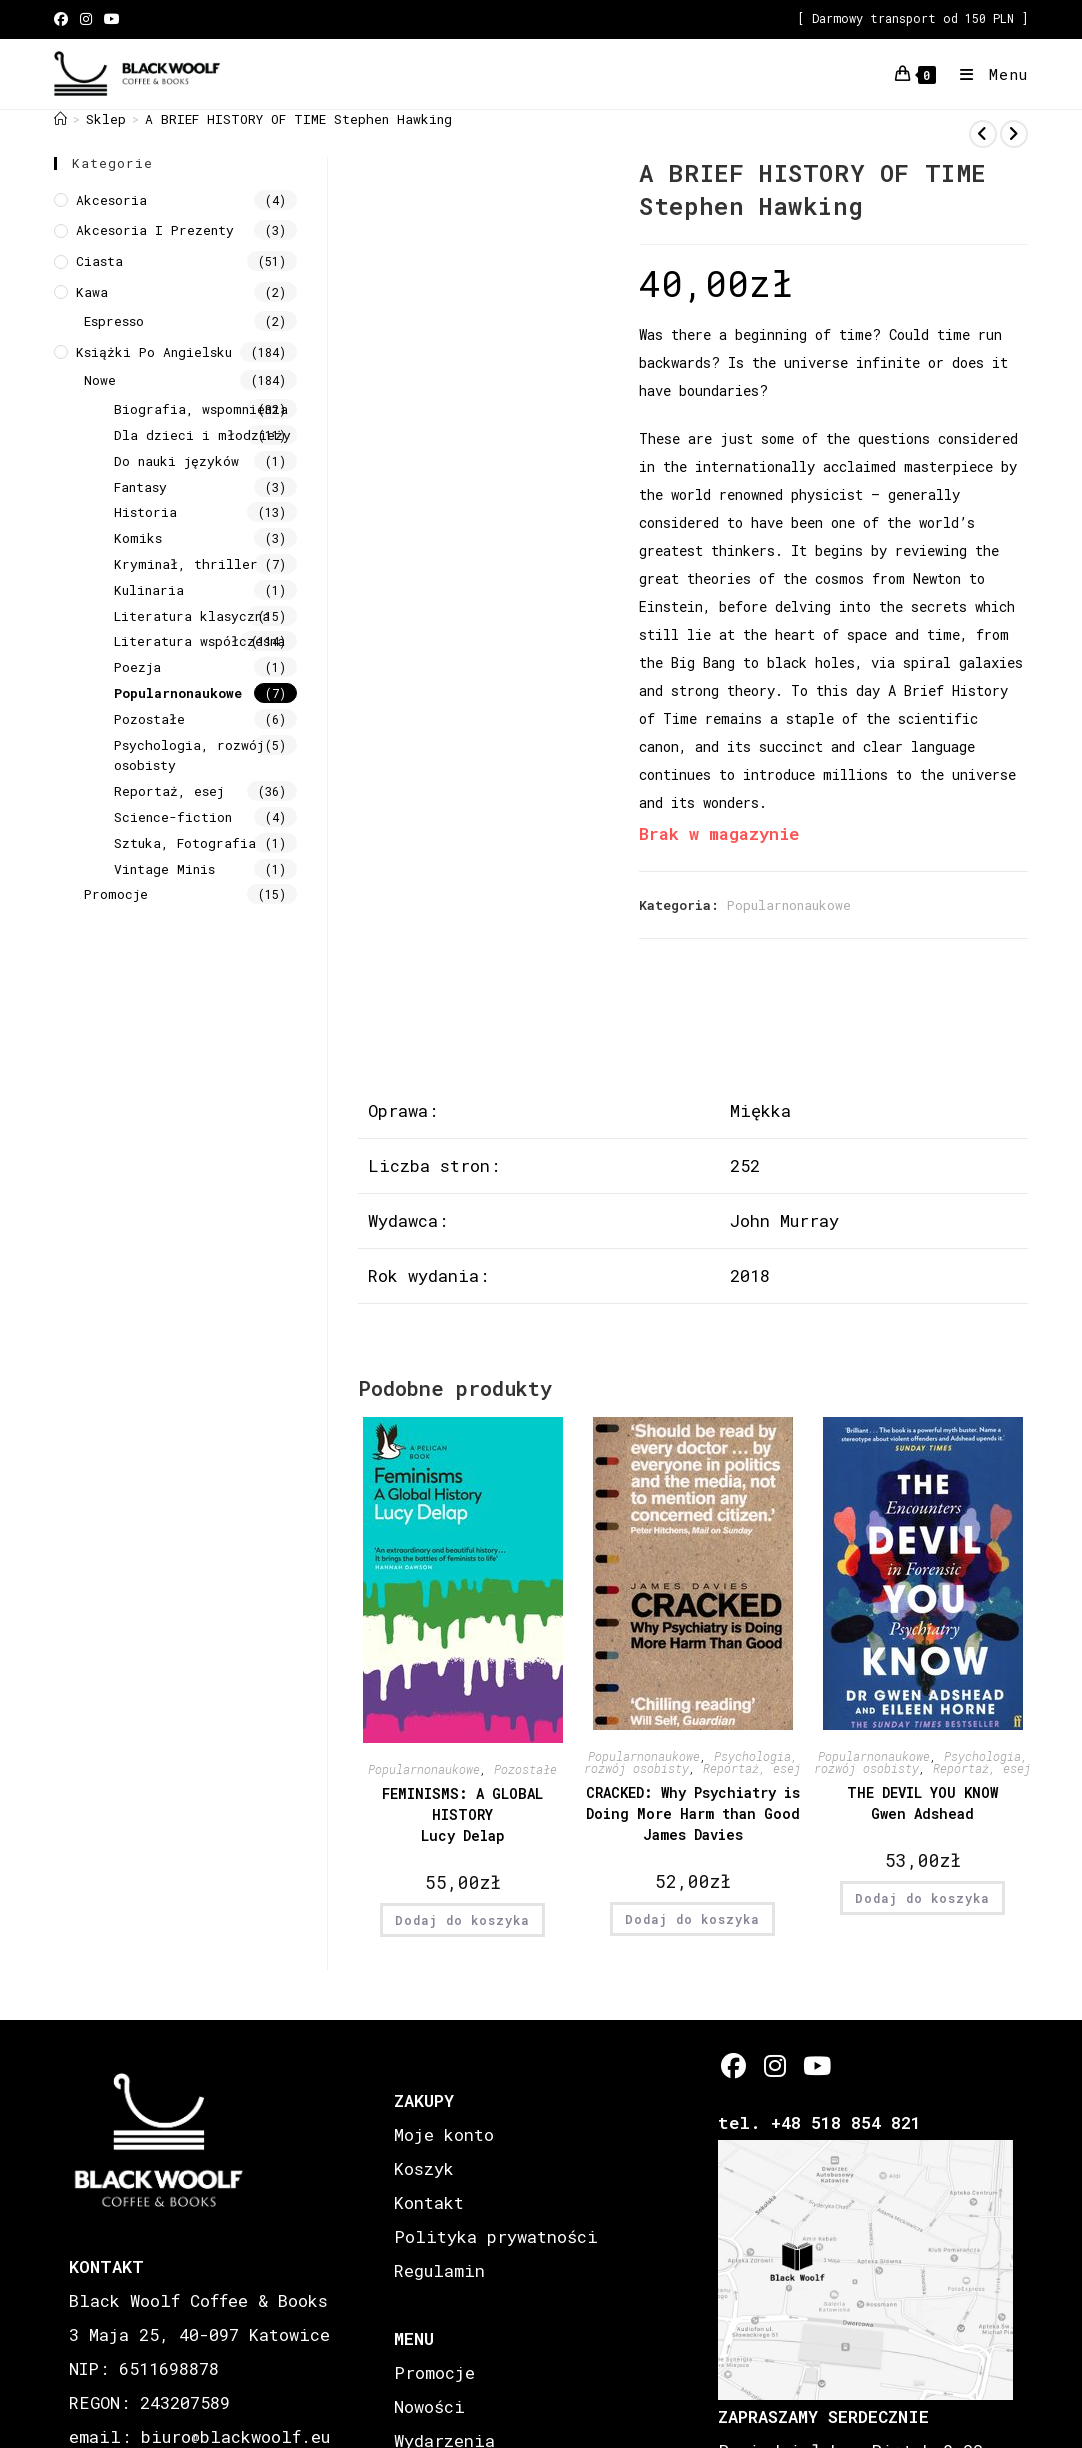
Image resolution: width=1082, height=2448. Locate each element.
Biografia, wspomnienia (201, 409)
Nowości (429, 2406)
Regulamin (439, 2270)
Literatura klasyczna (192, 616)
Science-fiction (173, 817)
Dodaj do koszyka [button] (462, 1920)
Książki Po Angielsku (154, 352)
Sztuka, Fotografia (185, 843)
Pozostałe (525, 1769)
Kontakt (429, 2202)
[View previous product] (983, 134)
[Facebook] (733, 2065)
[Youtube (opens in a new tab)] (112, 19)
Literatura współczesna (199, 641)
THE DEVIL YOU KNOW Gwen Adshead (922, 1803)
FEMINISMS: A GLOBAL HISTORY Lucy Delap (462, 1814)
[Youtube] (815, 2065)
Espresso (114, 321)
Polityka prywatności (496, 2236)
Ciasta (99, 261)
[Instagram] (774, 2065)
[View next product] (1014, 134)
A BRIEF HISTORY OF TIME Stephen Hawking (298, 119)
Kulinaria (149, 590)
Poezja (137, 667)
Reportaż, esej (752, 1768)
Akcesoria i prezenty (155, 230)
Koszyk (424, 2168)
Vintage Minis (164, 869)
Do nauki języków (176, 461)
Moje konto (444, 2134)
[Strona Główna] (60, 119)
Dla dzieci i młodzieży (202, 435)
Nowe (100, 380)
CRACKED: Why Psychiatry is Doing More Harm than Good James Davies (693, 1813)
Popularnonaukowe (789, 905)
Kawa (92, 292)
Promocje (116, 894)
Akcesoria (111, 200)
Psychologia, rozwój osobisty (189, 755)
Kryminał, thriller (186, 564)
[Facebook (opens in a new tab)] (64, 19)
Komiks (138, 538)
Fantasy (140, 487)
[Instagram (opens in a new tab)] (86, 19)
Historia (145, 512)
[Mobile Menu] (986, 74)
